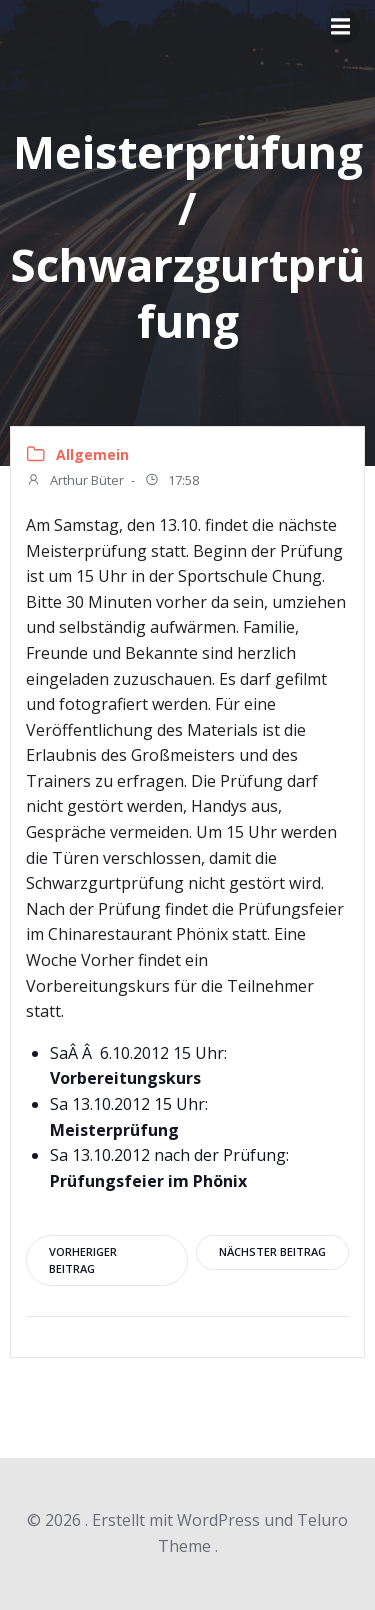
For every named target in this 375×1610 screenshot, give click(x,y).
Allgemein (92, 454)
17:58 (171, 482)
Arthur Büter (75, 482)
